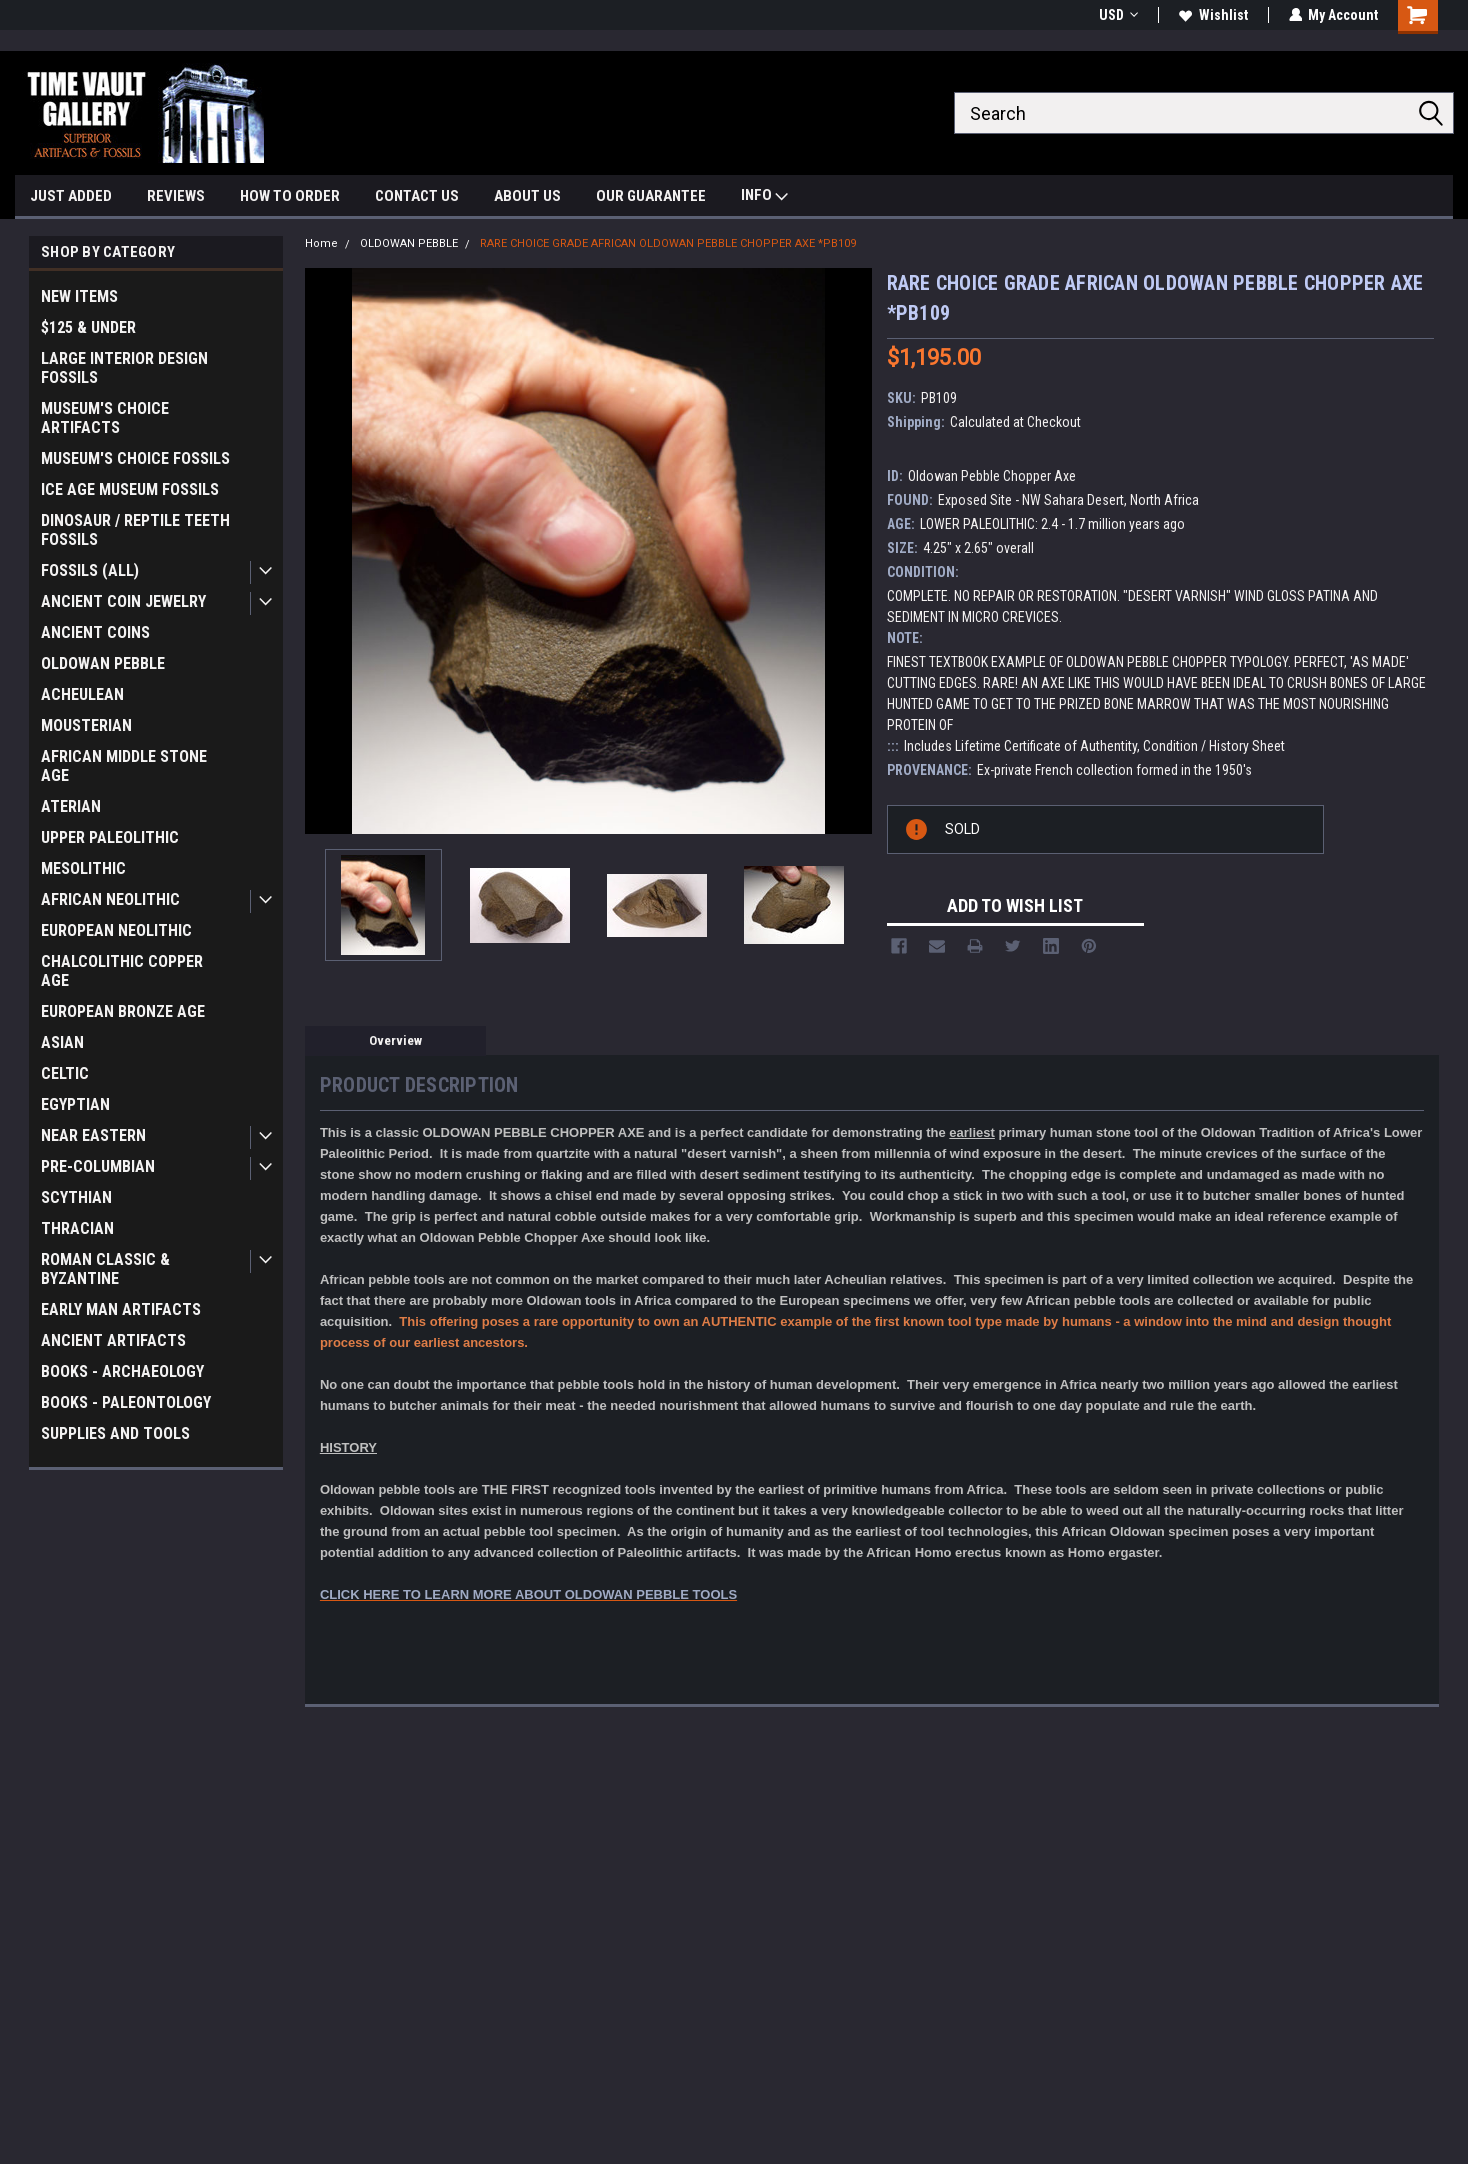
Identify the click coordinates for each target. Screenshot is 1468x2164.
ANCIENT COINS (95, 632)
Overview (395, 1040)
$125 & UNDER (88, 327)
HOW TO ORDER (290, 196)
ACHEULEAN (82, 694)
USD (1117, 15)
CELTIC (65, 1073)
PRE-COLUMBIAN (98, 1166)
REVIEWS (176, 196)
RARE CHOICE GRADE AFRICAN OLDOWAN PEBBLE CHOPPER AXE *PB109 (668, 243)
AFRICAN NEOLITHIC (110, 899)
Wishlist (1212, 15)
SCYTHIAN (76, 1197)
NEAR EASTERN (93, 1135)
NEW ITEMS (79, 296)
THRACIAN (77, 1228)
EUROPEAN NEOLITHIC (116, 930)
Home (321, 243)
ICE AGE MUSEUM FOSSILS (130, 489)
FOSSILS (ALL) (90, 570)
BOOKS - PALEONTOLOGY (126, 1402)
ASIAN (62, 1042)
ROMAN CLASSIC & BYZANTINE (105, 1269)
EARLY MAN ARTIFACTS (121, 1309)
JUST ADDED (71, 196)
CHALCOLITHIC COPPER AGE (122, 971)
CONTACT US (417, 196)
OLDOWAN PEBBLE (103, 663)
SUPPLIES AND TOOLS (115, 1433)
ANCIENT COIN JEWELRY (123, 601)
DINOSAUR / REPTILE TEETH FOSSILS (135, 530)
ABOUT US (527, 196)
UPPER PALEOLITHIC (110, 837)
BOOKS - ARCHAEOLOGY (122, 1371)
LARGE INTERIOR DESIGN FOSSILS (124, 368)
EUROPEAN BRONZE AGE (123, 1011)
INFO (764, 197)
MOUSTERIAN (86, 725)
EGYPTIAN (75, 1104)
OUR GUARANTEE (651, 196)
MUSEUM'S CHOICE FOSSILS (135, 458)
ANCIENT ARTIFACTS (113, 1340)
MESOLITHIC (83, 868)
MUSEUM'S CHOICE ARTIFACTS (105, 418)
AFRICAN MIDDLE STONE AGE (124, 766)
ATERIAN (71, 806)
